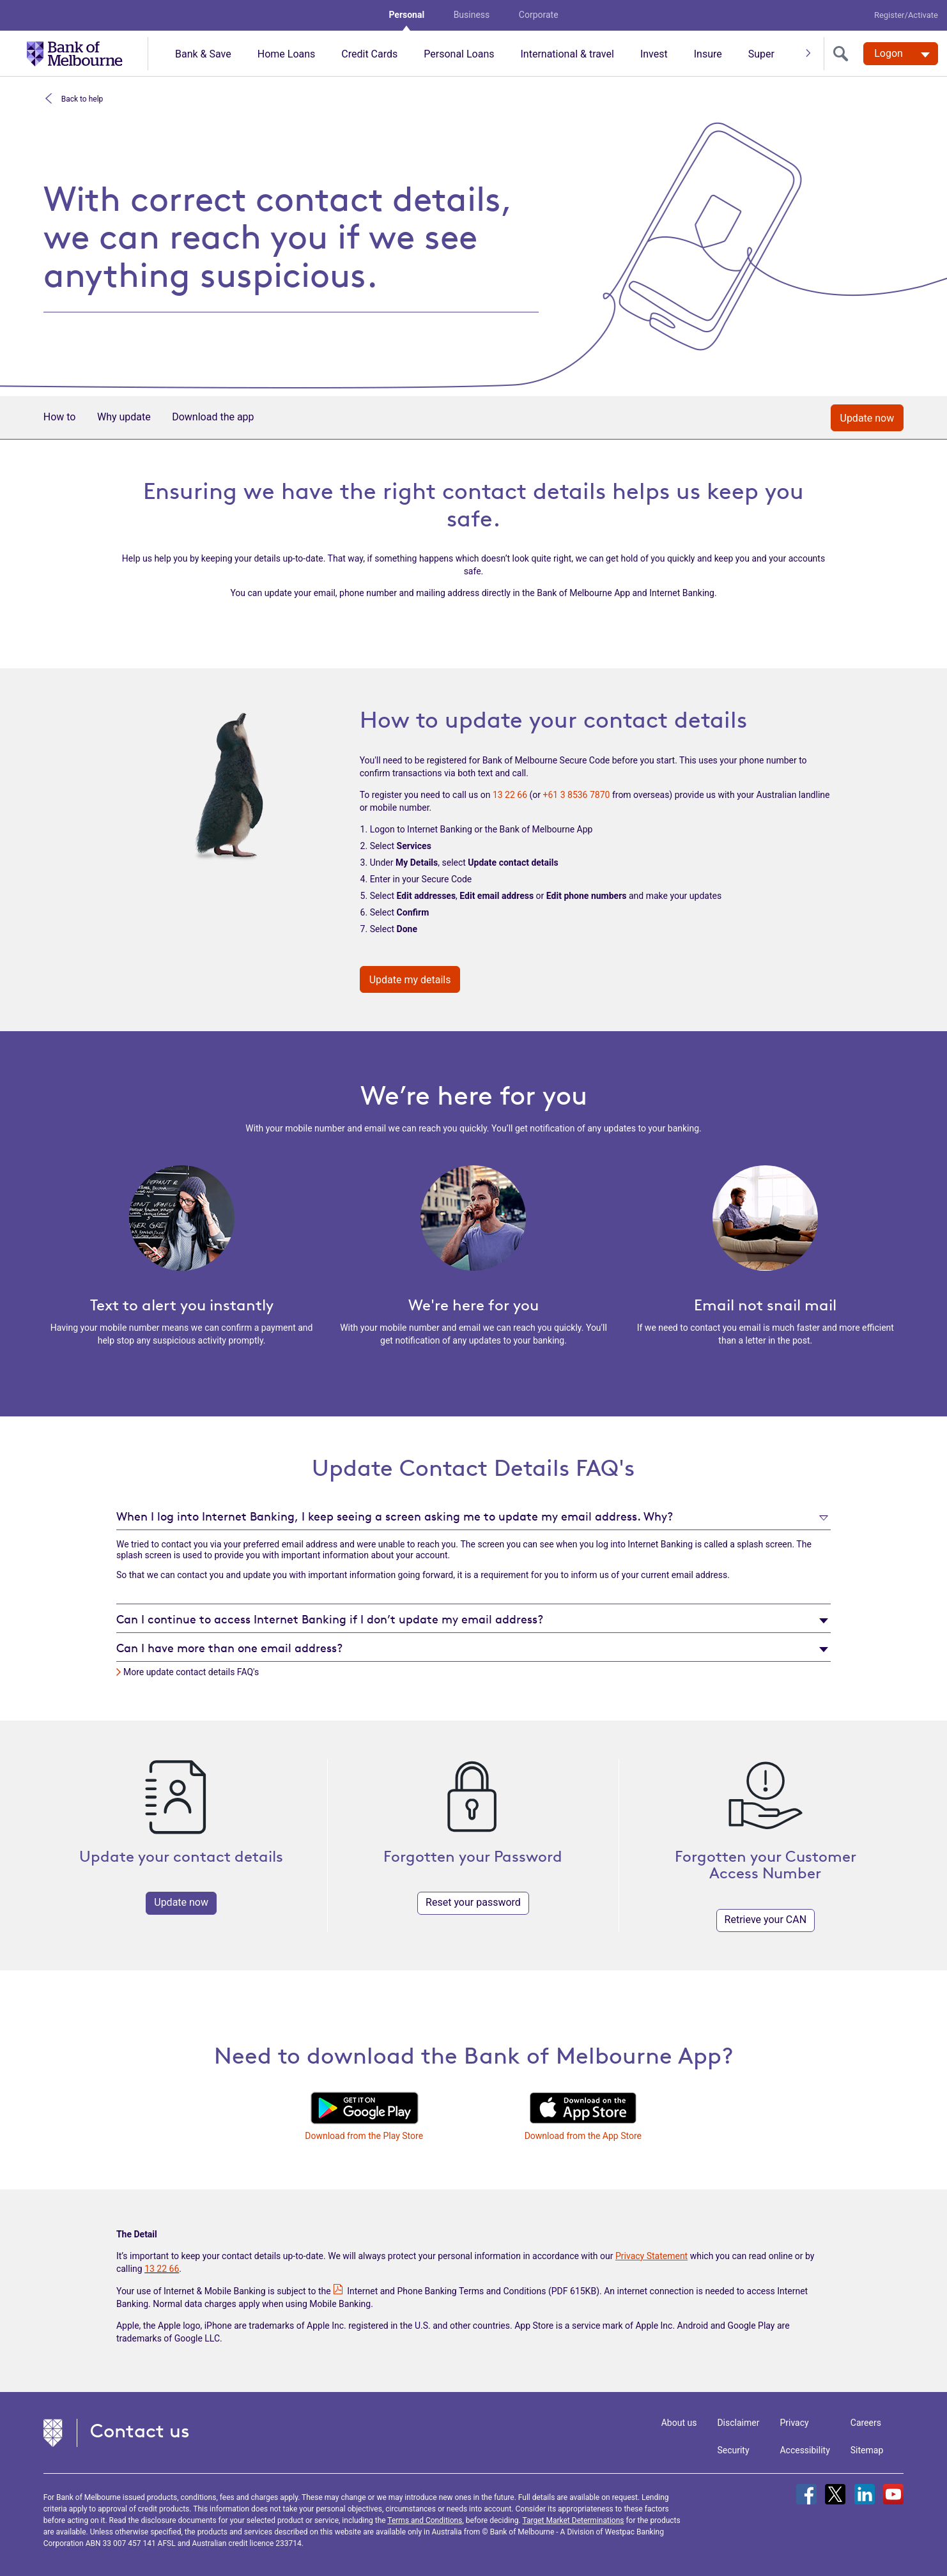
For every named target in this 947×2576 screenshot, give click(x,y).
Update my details (410, 980)
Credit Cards (369, 54)
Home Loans (287, 54)
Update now (867, 418)
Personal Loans (459, 54)
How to (59, 417)
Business (472, 15)
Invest (654, 54)
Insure (708, 54)
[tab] (473, 1515)
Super (761, 54)
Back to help (81, 98)
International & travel (566, 54)
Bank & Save (203, 54)
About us (679, 2423)
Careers (866, 2423)
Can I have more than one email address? (229, 1648)
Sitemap (867, 2450)
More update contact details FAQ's (191, 1672)
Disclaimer (738, 2423)
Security (733, 2450)
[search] (843, 53)
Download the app (213, 417)
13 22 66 (510, 795)
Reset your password (473, 1902)
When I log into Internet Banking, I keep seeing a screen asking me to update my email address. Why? (394, 1516)
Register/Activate (906, 15)
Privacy (794, 2423)
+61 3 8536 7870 (576, 795)
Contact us (140, 2430)
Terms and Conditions (424, 2520)
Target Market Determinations (573, 2520)
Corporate (538, 15)
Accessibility (804, 2450)
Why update (124, 417)
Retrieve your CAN (765, 1919)
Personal (406, 15)
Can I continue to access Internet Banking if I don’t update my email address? (329, 1619)
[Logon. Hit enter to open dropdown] (900, 53)
